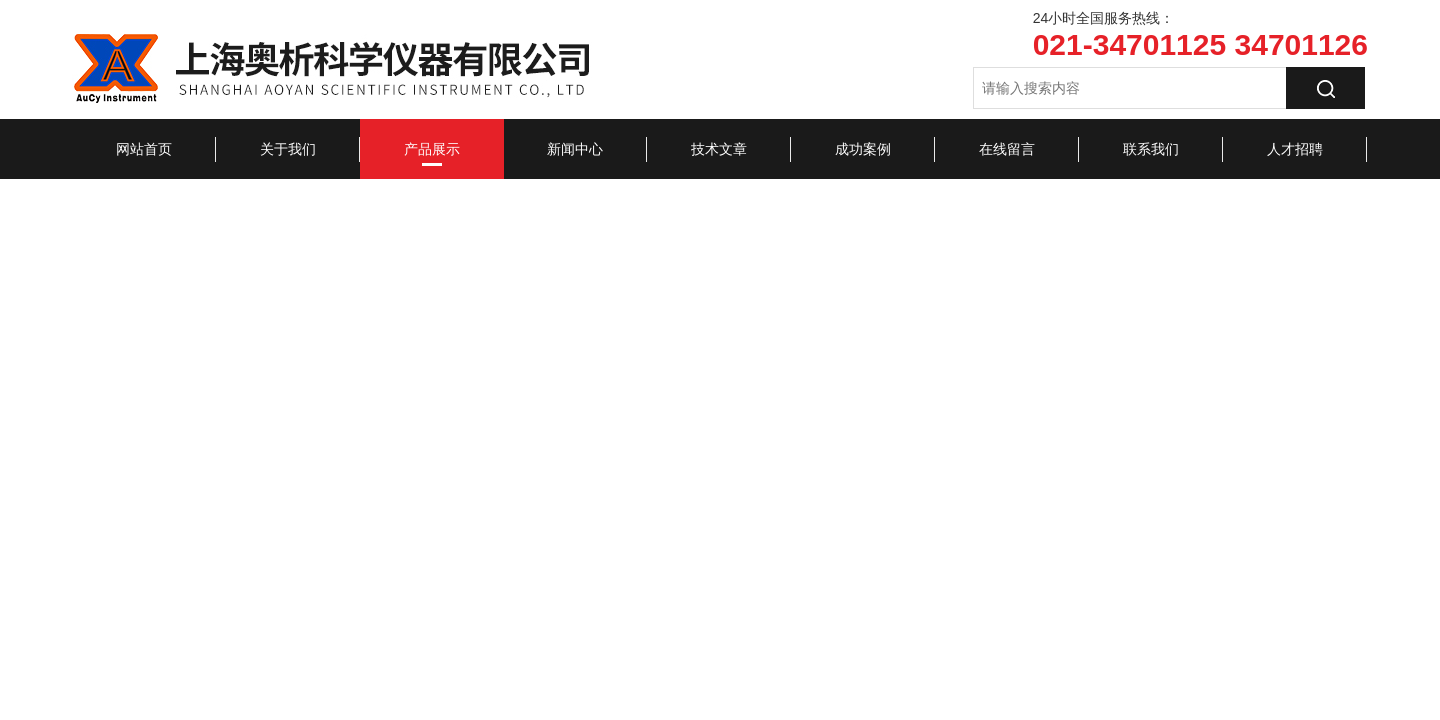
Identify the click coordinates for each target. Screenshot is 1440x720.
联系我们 (1151, 149)
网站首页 (144, 149)
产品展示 (432, 149)
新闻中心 (575, 149)
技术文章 (719, 149)
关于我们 (288, 149)
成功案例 (863, 149)
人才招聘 (1295, 149)
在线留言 (1007, 149)
